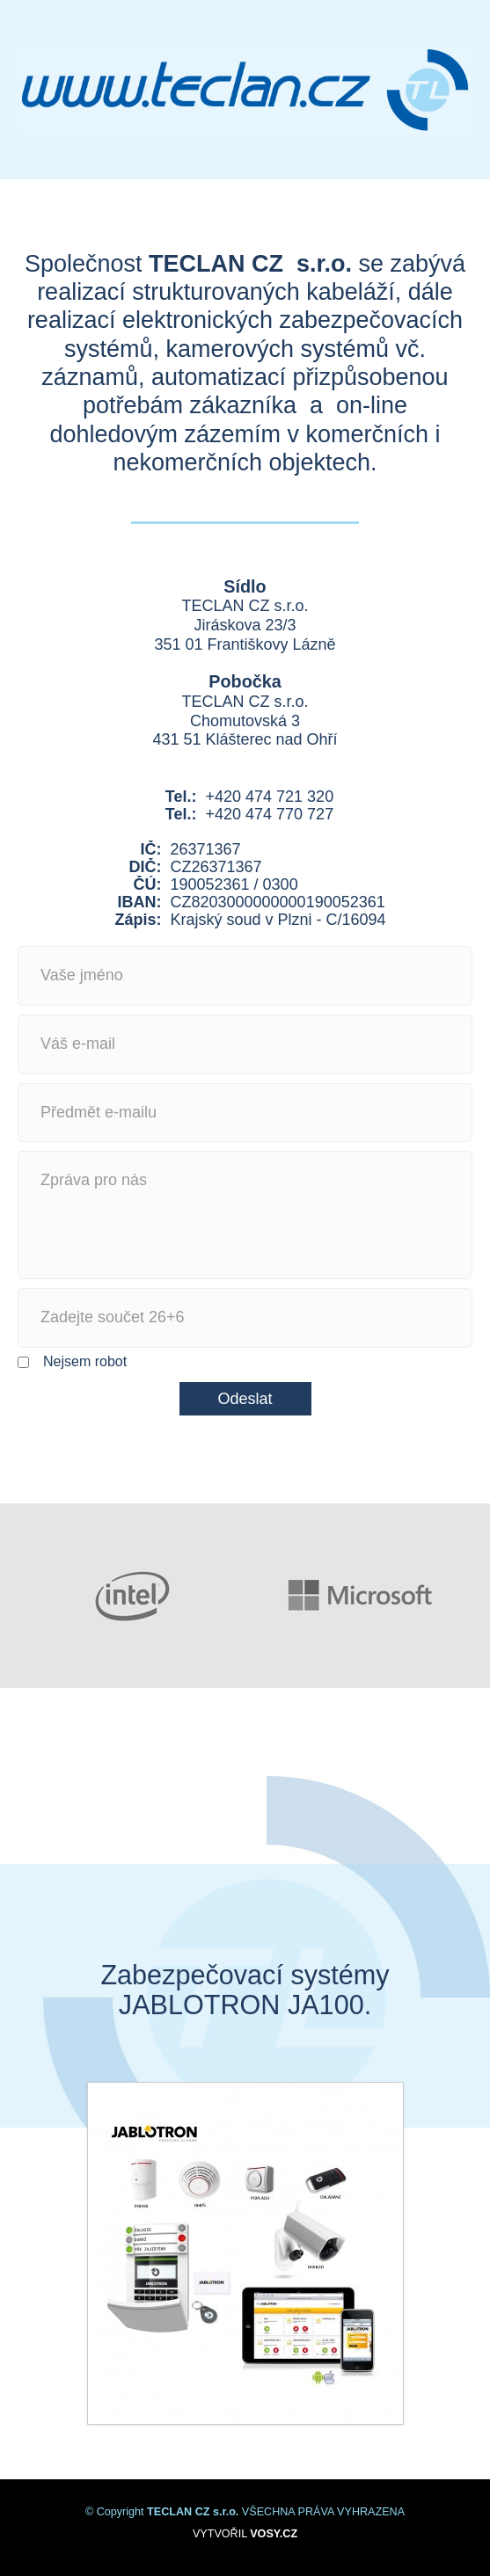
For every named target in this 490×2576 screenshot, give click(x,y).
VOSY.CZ (273, 2534)
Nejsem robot (72, 1362)
